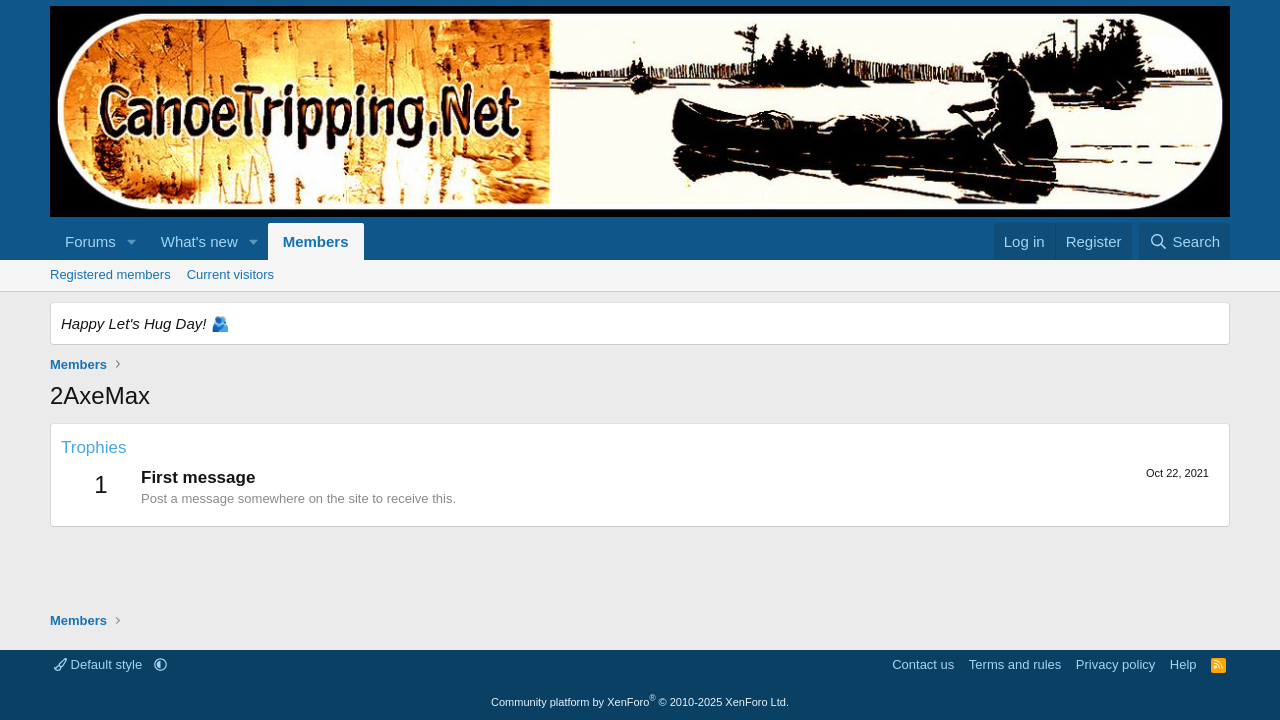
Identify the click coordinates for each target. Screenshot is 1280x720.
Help (1183, 664)
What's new (199, 241)
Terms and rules (1015, 664)
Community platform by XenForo (640, 702)
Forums (90, 241)
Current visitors (230, 274)
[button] (132, 241)
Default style (100, 664)
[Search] (1184, 241)
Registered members (110, 274)
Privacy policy (1115, 664)
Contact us (923, 664)
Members (316, 241)
